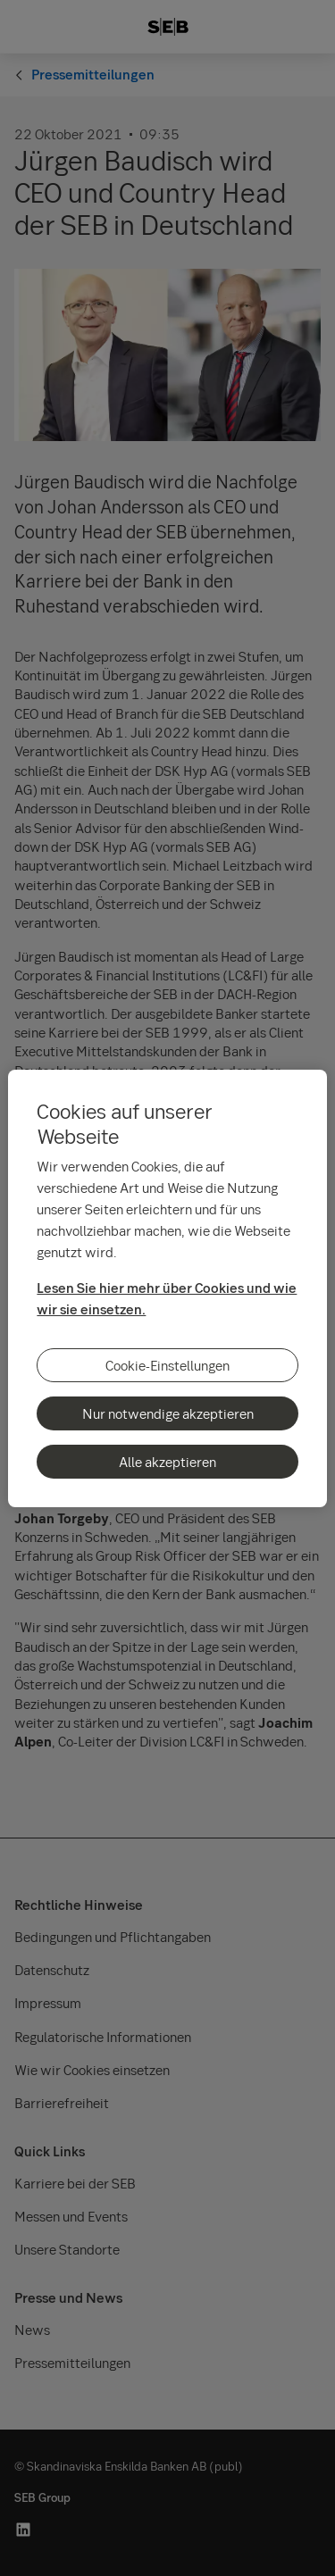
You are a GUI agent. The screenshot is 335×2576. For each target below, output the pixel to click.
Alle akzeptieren (167, 1462)
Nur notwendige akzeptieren (168, 1413)
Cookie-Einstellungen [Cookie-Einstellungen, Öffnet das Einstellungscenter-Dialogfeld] (167, 1365)
